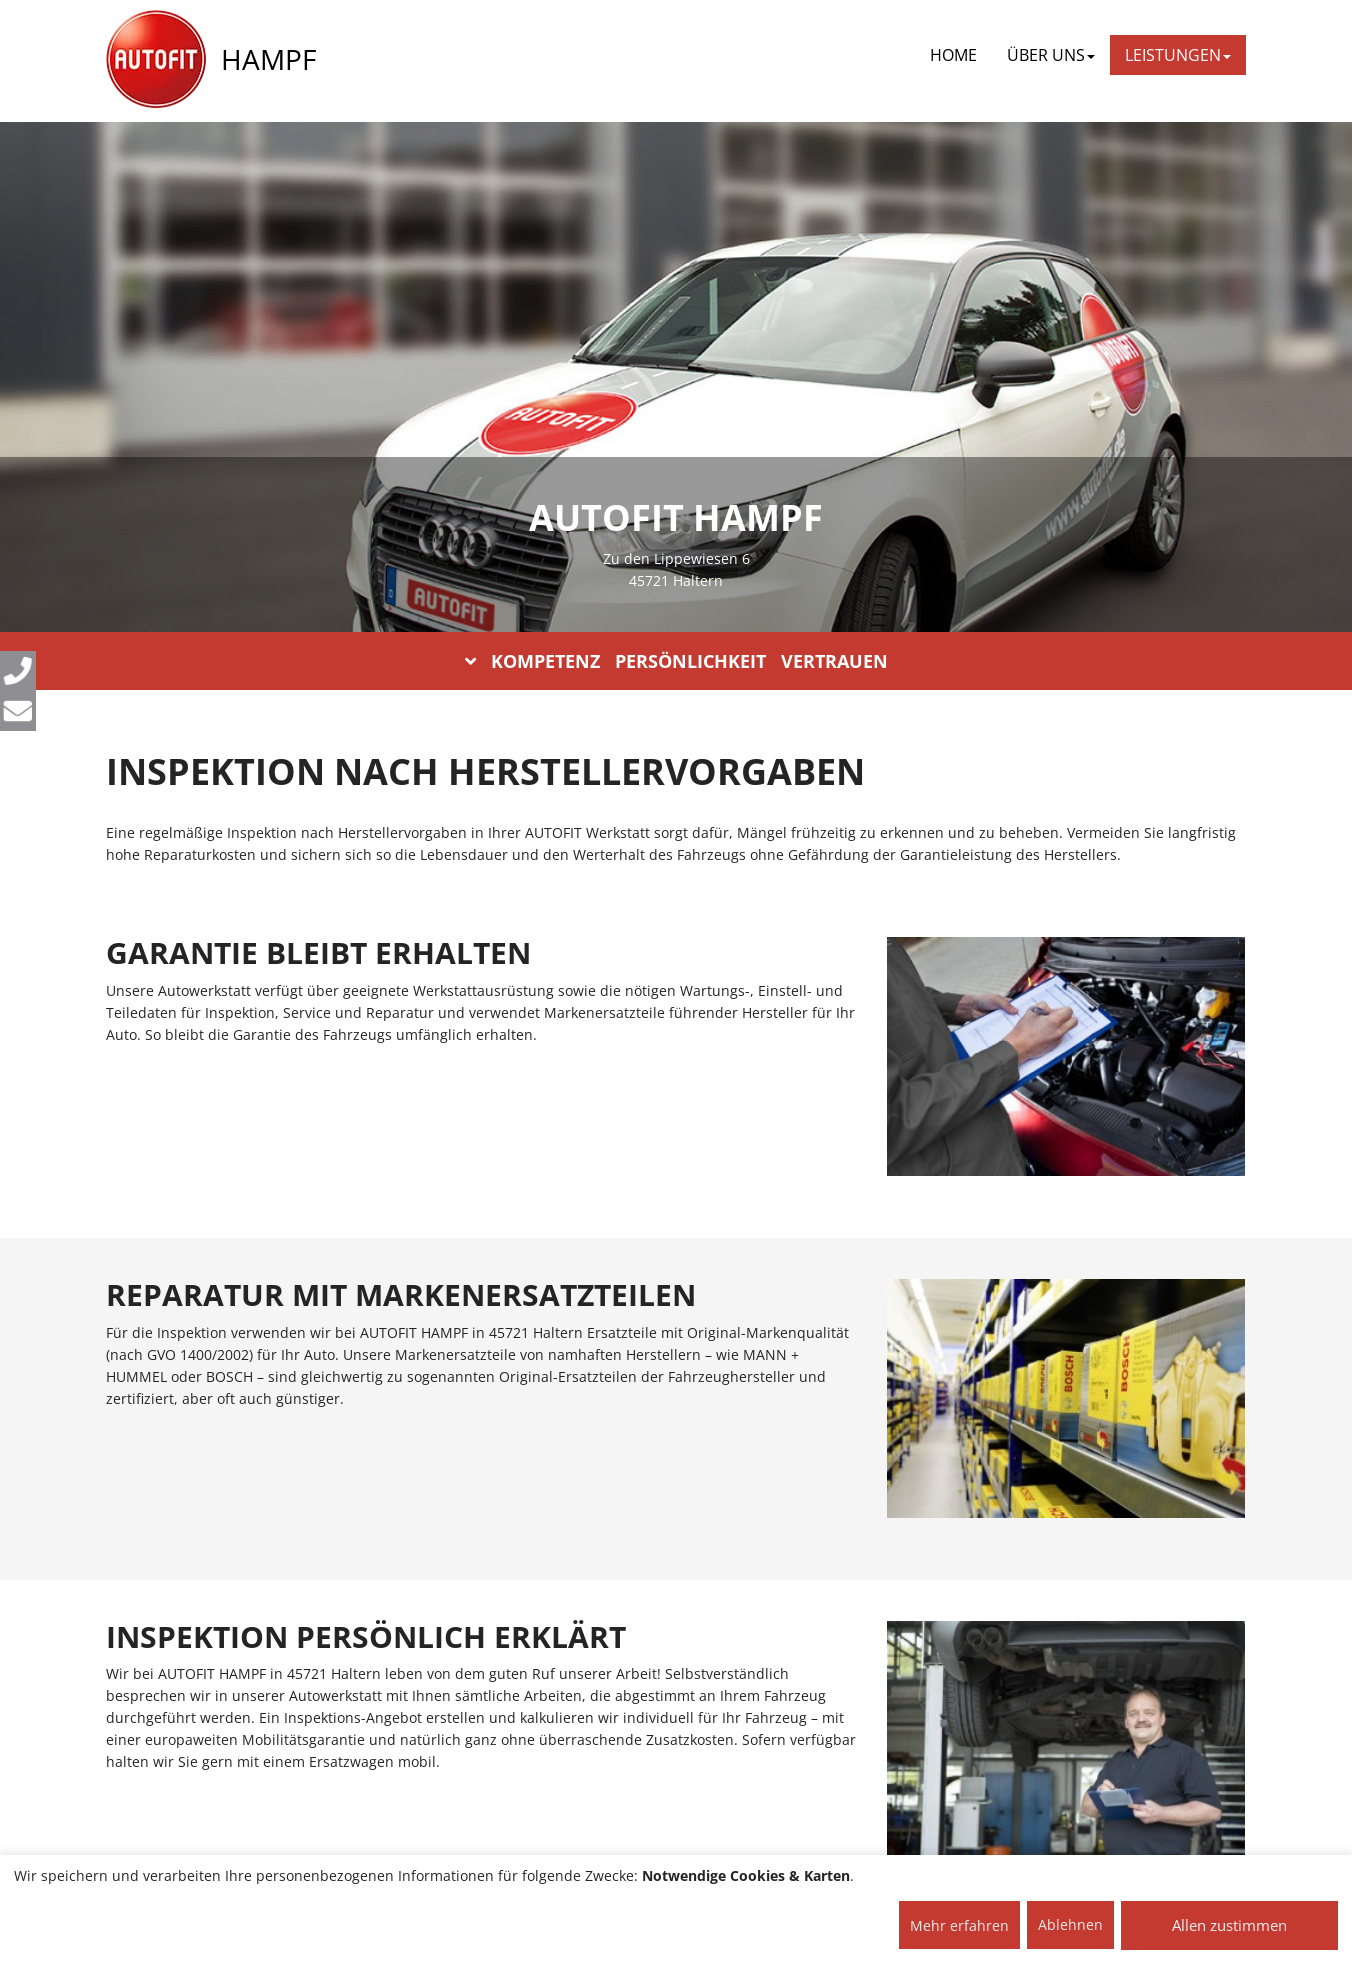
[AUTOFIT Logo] (156, 60)
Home (953, 55)
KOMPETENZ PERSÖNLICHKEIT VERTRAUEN (676, 661)
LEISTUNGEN (1178, 55)
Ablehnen (1070, 1924)
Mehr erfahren (959, 1925)
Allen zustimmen (1229, 1925)
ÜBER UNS (1051, 55)
